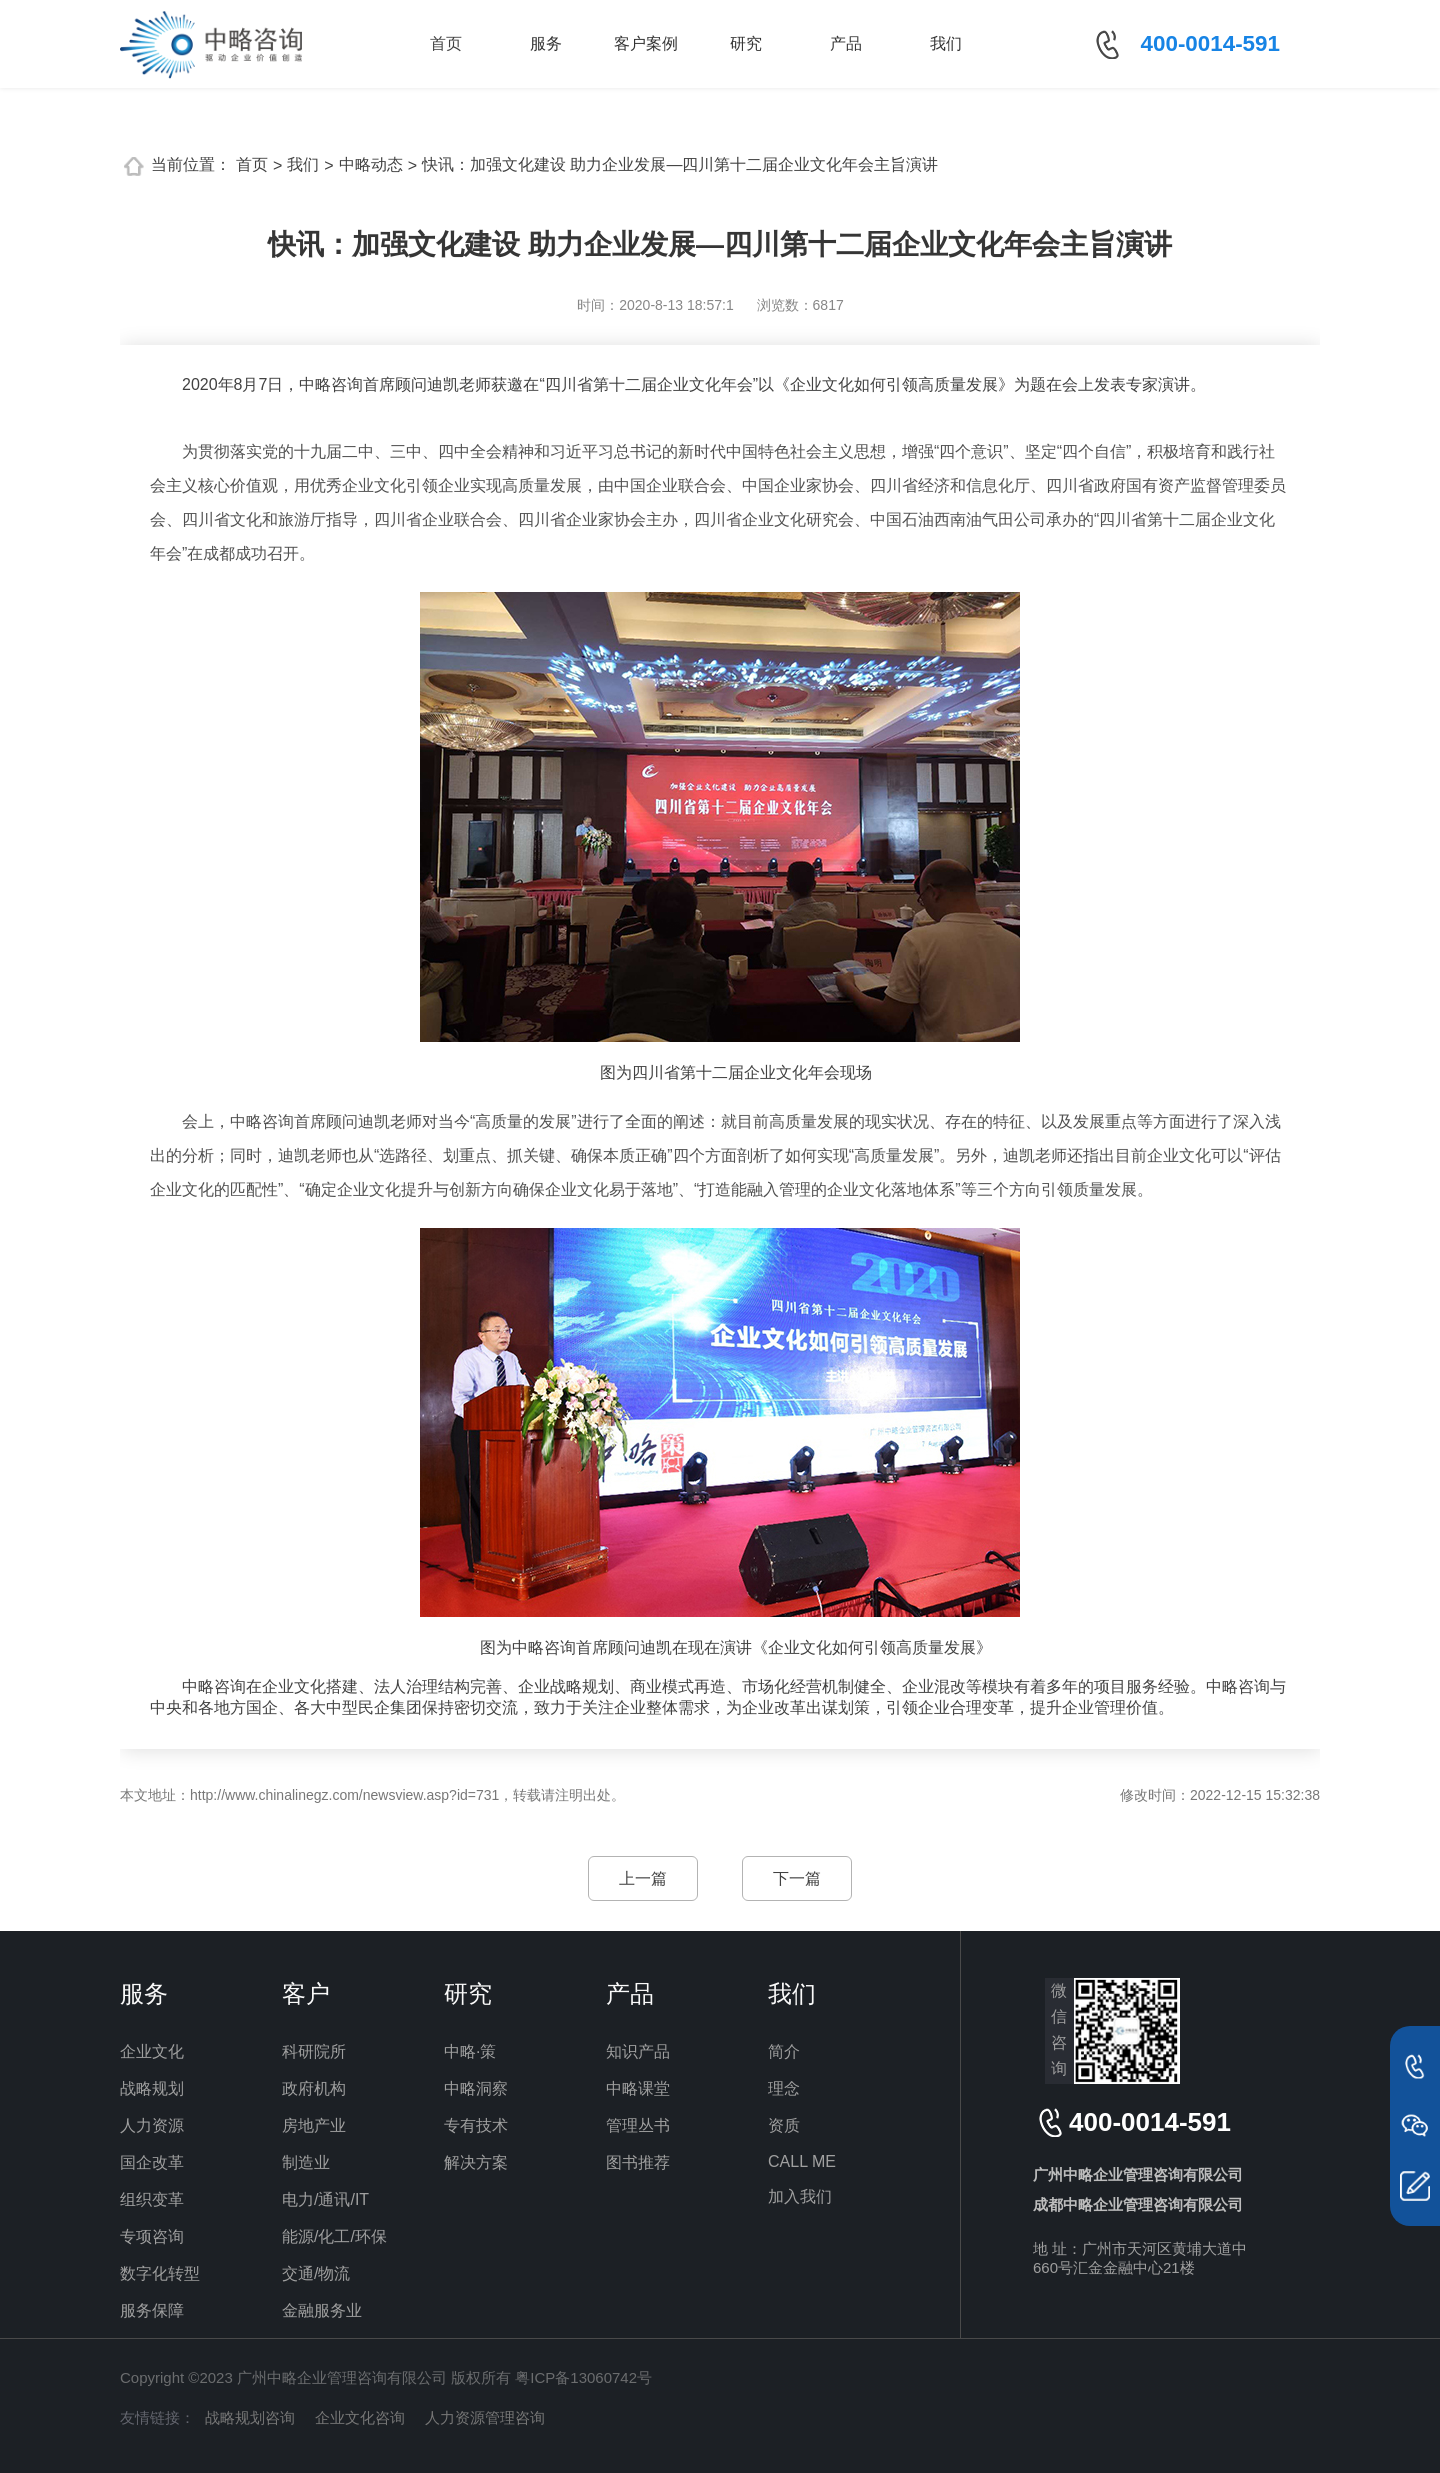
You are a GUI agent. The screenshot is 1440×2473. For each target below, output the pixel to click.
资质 (784, 2125)
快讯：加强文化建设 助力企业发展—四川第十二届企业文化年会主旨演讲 (680, 164)
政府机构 (314, 2088)
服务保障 (152, 2310)
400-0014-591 (1210, 43)
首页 (446, 43)
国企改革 (152, 2162)
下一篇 (797, 1878)
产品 (846, 43)
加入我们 (800, 2196)
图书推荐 (638, 2162)
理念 (784, 2088)
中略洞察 (476, 2088)
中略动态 (371, 164)
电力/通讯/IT (325, 2199)
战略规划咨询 (250, 2417)
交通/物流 (316, 2273)
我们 (946, 43)
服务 (546, 43)
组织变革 (152, 2199)
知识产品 (638, 2051)
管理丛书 (638, 2125)
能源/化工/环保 (334, 2236)
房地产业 (314, 2125)
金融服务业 (322, 2310)
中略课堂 (638, 2088)
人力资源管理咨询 (485, 2417)
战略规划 (152, 2088)
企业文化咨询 (360, 2417)
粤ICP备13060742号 (583, 2377)
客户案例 (646, 43)
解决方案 (476, 2162)
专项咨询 (152, 2236)
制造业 (306, 2162)
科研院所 (314, 2051)
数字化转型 (160, 2273)
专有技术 (476, 2125)
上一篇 (643, 1878)
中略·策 (470, 2051)
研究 (746, 43)
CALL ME (802, 2161)
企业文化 (152, 2051)
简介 (784, 2051)
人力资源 (152, 2125)
